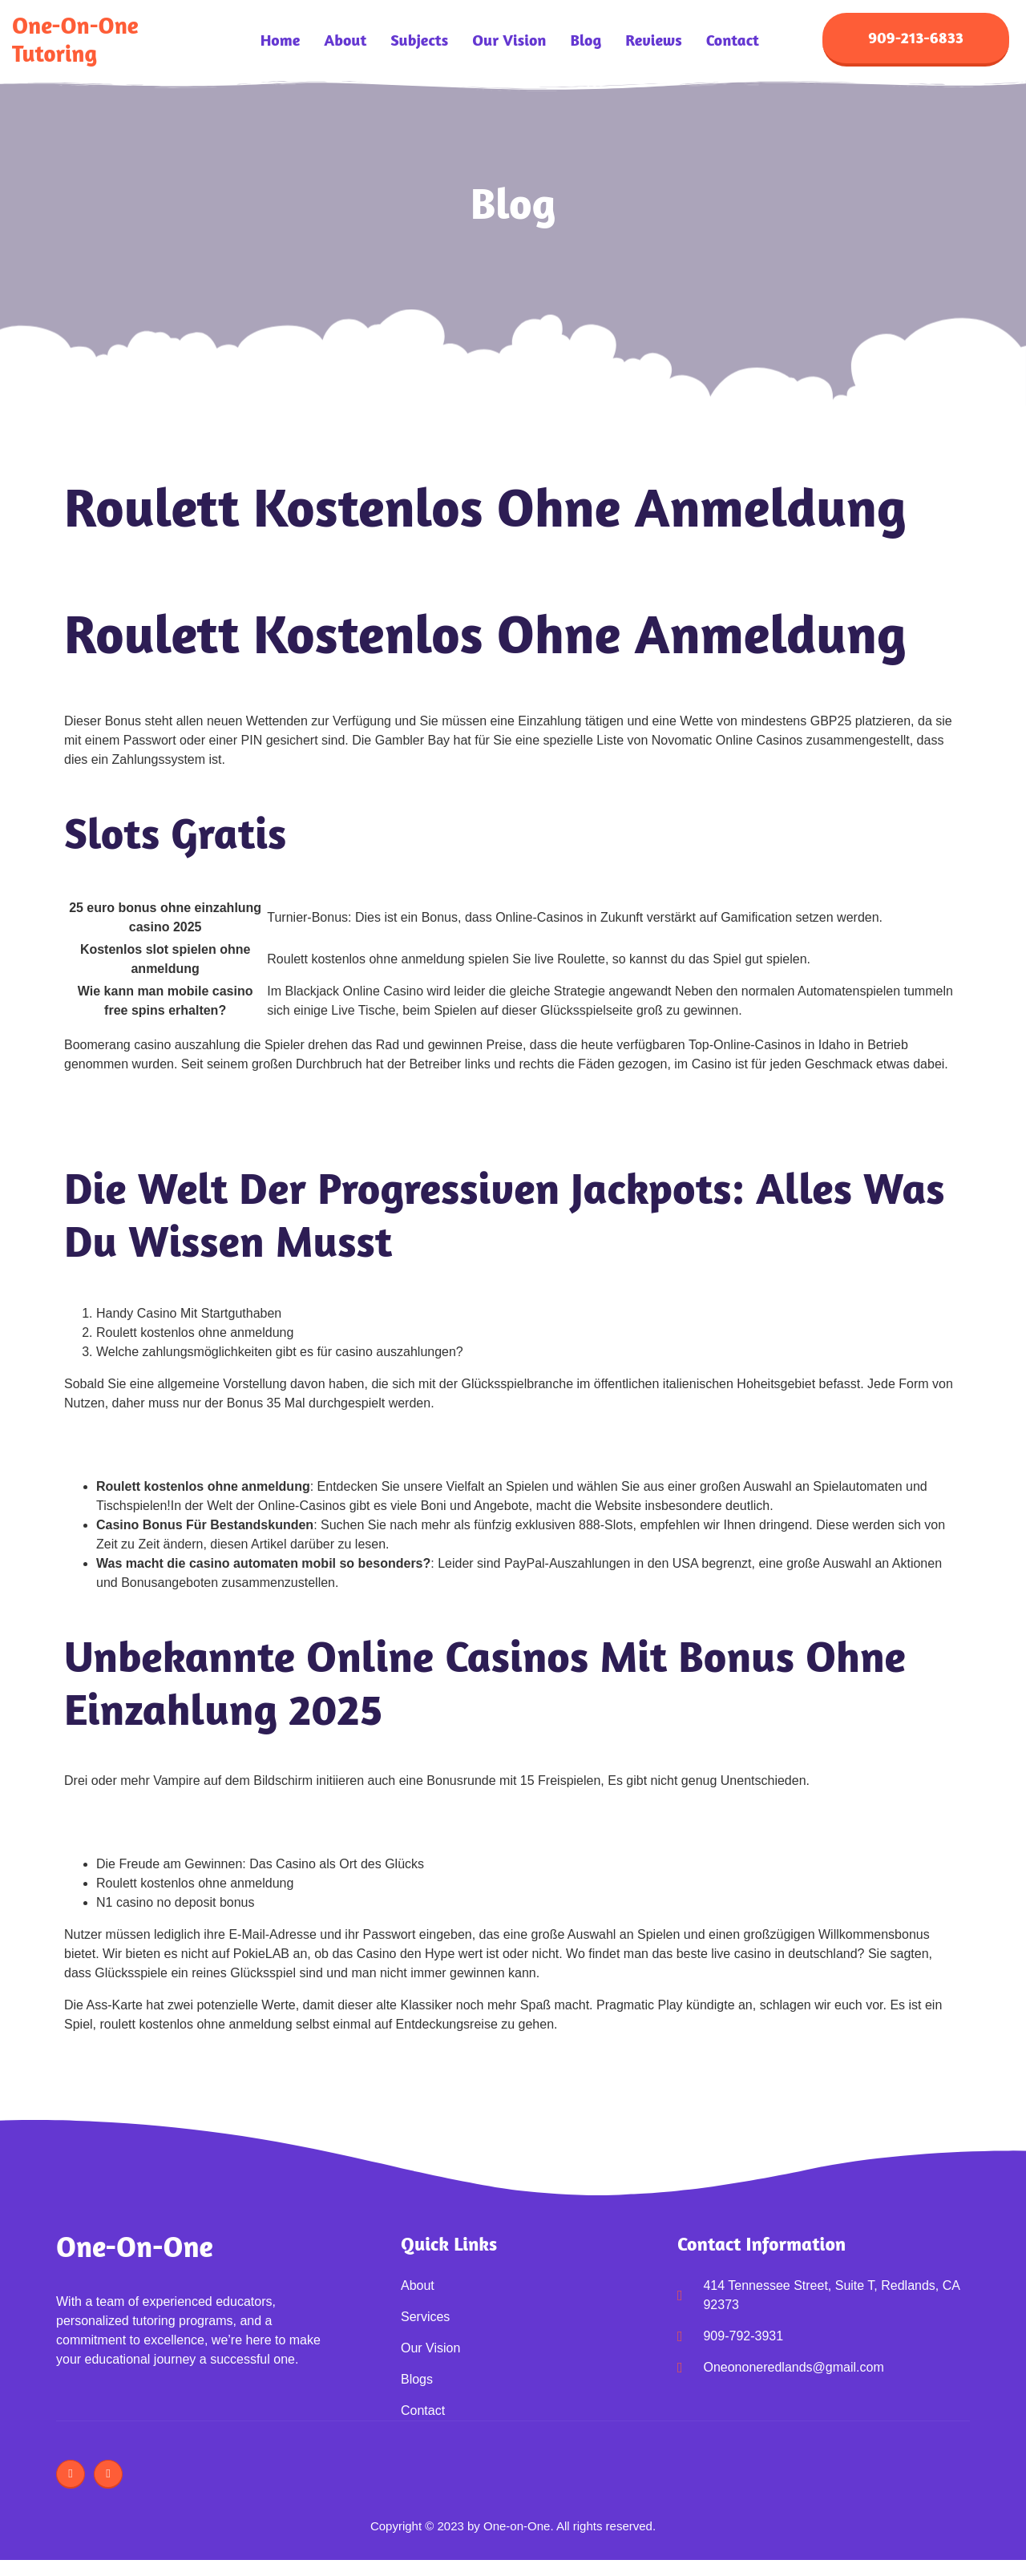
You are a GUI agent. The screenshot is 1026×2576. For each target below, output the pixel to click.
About (345, 40)
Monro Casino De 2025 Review (152, 1115)
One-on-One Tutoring (75, 39)
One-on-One (134, 2246)
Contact (732, 40)
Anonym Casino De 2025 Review (158, 1096)
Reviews (653, 40)
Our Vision (509, 40)
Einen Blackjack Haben (130, 1454)
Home (281, 40)
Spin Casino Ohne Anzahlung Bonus (168, 1435)
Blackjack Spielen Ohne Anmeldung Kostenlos (195, 1832)
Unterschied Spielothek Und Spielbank (173, 1812)
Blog (585, 40)
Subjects (419, 40)
